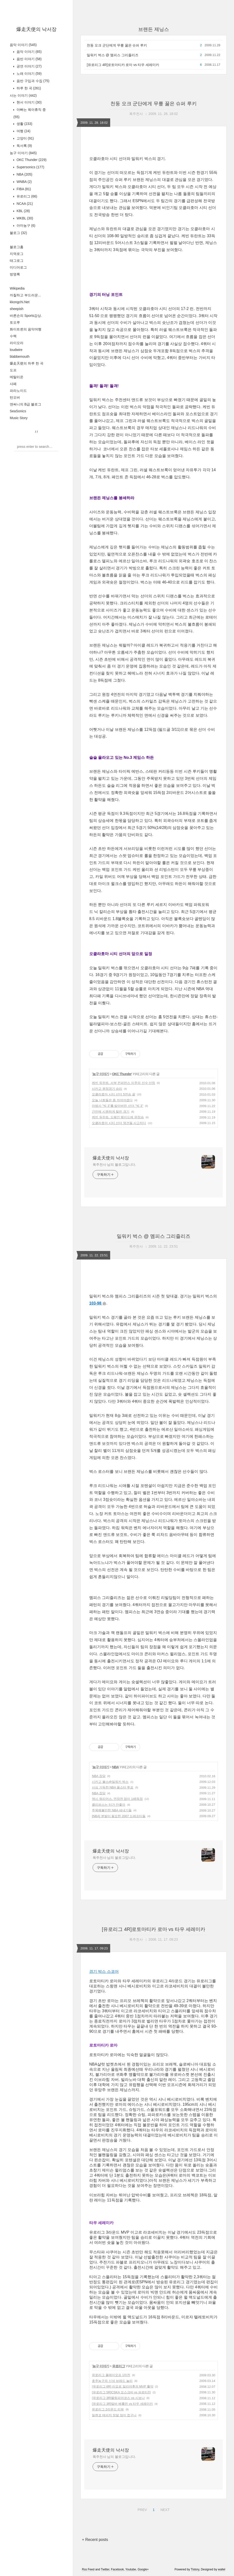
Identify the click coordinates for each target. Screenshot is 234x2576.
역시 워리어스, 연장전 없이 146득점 (117, 1799)
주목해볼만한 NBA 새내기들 (112, 1810)
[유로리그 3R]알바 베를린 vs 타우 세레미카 (122, 2404)
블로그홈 (16, 247)
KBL (23, 211)
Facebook (117, 2569)
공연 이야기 (29, 66)
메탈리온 (16, 377)
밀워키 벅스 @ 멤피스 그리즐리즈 (112, 55)
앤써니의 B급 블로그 (25, 404)
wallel (221, 2569)
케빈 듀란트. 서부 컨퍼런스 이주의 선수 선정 (123, 1083)
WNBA (24, 182)
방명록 (15, 274)
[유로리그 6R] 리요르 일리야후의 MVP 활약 (122, 2386)
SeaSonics (18, 411)
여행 (23, 131)
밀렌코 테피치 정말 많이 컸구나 (114, 2415)
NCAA (24, 204)
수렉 (13, 336)
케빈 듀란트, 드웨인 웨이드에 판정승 (118, 1117)
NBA (24, 174)
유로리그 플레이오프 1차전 (111, 2375)
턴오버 (15, 397)
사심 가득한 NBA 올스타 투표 (112, 1787)
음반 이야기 (29, 59)
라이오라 (16, 343)
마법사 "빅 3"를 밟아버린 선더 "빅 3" (117, 1106)
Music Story (19, 418)
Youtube (130, 2569)
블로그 (18, 233)
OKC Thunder (31, 160)
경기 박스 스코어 (104, 1971)
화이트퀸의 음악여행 (25, 329)
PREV (141, 2509)
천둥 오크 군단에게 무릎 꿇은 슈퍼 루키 (117, 45)
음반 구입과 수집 (32, 81)
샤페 (13, 384)
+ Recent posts (95, 2540)
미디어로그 (18, 267)
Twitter (105, 2569)
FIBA (23, 189)
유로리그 (26, 196)
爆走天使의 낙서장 (36, 29)
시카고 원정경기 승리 (107, 1089)
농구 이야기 (23, 153)
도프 (13, 370)
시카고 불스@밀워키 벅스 (110, 1782)
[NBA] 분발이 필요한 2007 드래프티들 (119, 1816)
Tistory (195, 2569)
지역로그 (16, 254)
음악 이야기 (23, 45)
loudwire (16, 350)
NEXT (164, 2509)
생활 (24, 124)
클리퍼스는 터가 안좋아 (108, 1804)
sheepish (16, 309)
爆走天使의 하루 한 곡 (26, 363)
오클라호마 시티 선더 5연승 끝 (113, 1094)
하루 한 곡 (28, 88)
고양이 (25, 138)
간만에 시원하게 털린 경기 (110, 1111)
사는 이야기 (23, 95)
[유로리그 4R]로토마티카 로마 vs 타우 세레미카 (123, 65)
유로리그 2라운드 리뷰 (108, 2409)
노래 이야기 (29, 73)
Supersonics (30, 167)
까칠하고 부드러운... (25, 295)
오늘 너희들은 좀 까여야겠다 (112, 1100)
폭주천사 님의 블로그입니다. (114, 1164)
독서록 (24, 146)
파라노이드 (18, 391)
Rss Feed (88, 2569)
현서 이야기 (29, 102)
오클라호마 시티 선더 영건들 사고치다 (119, 1123)
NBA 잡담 (99, 1776)
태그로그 (16, 261)
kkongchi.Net (19, 302)
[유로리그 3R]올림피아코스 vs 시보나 (118, 2398)
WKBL (24, 218)
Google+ (143, 2569)
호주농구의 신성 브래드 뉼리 (112, 2381)
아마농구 (25, 225)
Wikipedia (17, 288)
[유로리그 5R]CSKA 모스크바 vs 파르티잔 (121, 2392)
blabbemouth (19, 356)
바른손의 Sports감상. (26, 316)
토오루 (15, 322)
